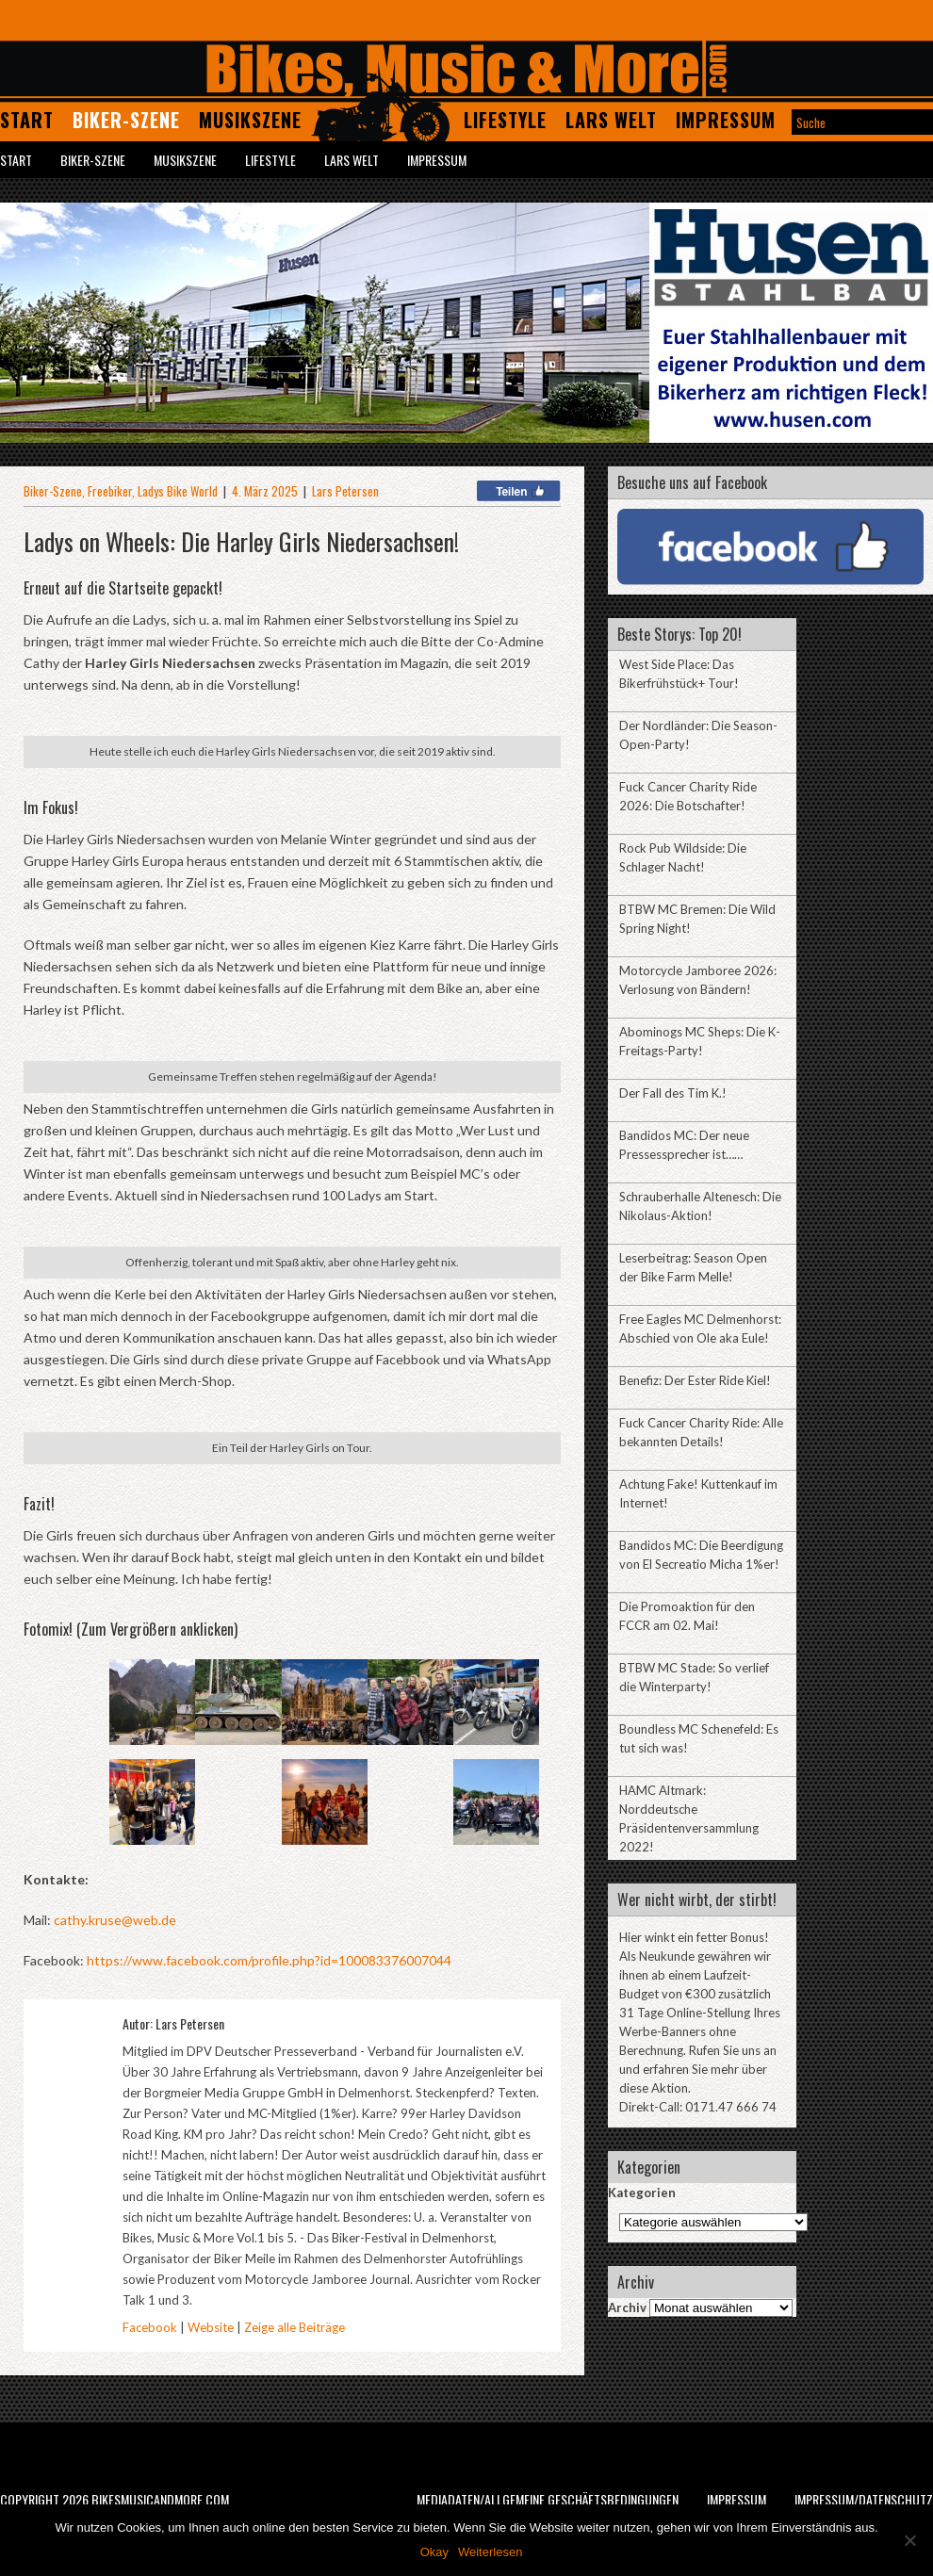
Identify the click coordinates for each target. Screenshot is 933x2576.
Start (27, 120)
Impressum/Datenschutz (863, 2499)
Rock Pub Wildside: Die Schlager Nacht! (682, 857)
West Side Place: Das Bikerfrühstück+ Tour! (679, 674)
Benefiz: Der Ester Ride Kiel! (695, 1380)
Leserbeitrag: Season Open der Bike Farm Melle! (693, 1267)
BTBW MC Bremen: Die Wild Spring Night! (697, 919)
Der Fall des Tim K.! (673, 1093)
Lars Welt (611, 120)
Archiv (627, 2307)
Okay (434, 2552)
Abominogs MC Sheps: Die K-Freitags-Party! (699, 1041)
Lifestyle (505, 120)
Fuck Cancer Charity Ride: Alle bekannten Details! (701, 1432)
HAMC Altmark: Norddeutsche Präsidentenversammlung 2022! (689, 1818)
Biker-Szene (126, 120)
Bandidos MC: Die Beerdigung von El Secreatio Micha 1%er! (701, 1555)
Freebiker (110, 490)
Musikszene (250, 120)
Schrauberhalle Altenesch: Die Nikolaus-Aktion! (700, 1206)
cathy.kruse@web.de (115, 1920)
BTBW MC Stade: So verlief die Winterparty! (694, 1677)
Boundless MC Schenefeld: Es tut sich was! (698, 1738)
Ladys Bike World (178, 490)
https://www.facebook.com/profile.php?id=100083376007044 (269, 1960)
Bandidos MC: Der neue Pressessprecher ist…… (684, 1145)
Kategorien (642, 2192)
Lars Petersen (345, 490)
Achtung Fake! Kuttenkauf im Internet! (698, 1493)
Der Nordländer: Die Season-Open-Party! (698, 735)
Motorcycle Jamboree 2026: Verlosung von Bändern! (698, 980)
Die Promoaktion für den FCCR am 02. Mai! (687, 1616)
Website (211, 2327)
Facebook (150, 2327)
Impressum (726, 120)
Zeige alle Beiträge (294, 2327)
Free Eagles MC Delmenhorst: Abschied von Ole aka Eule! (700, 1328)
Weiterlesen (490, 2552)
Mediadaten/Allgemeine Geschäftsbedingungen (548, 2499)
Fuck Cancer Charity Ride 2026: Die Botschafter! (688, 796)
